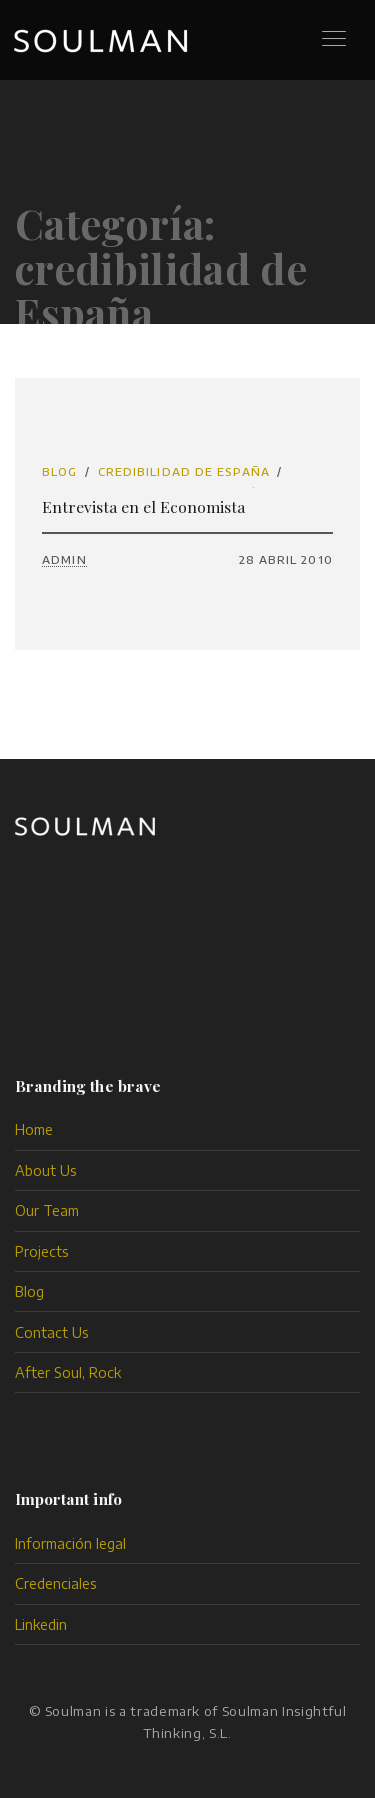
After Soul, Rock (68, 1372)
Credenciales (56, 1583)
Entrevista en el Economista (143, 506)
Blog (59, 471)
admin (64, 559)
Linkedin (41, 1624)
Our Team (47, 1210)
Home (34, 1129)
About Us (46, 1170)
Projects (42, 1251)
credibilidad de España (184, 471)
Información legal (70, 1543)
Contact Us (52, 1332)
